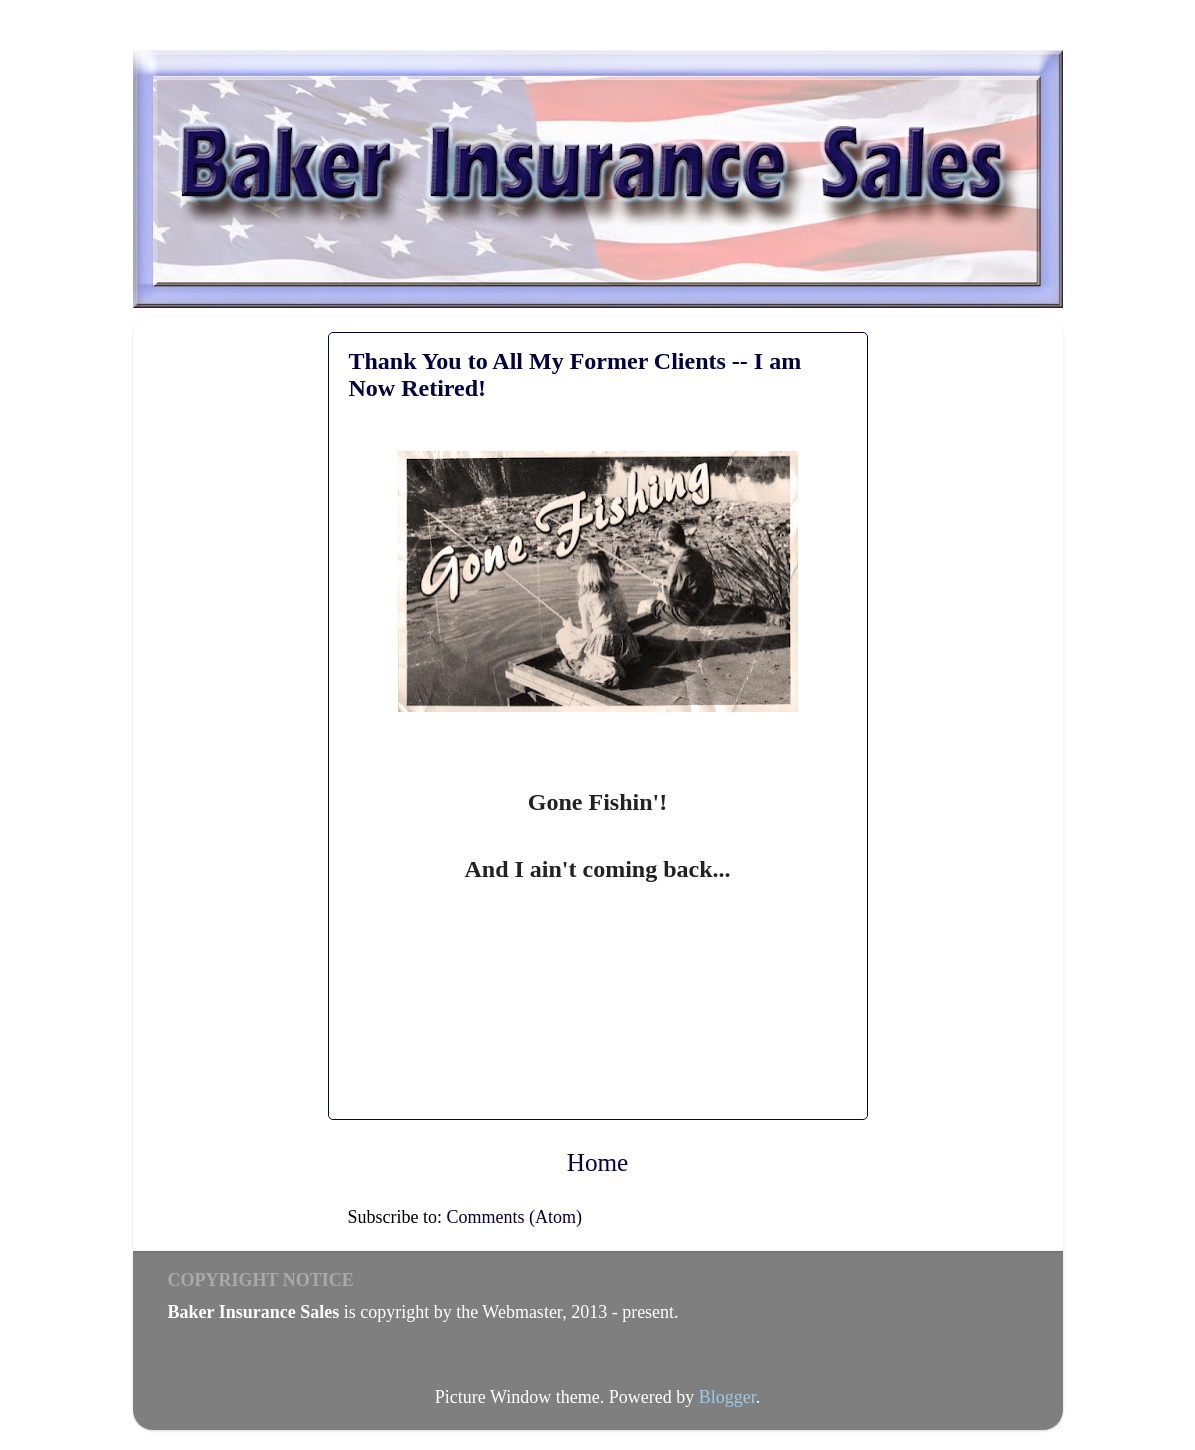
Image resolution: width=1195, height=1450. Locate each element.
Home (598, 1162)
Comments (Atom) (515, 1217)
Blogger (727, 1397)
